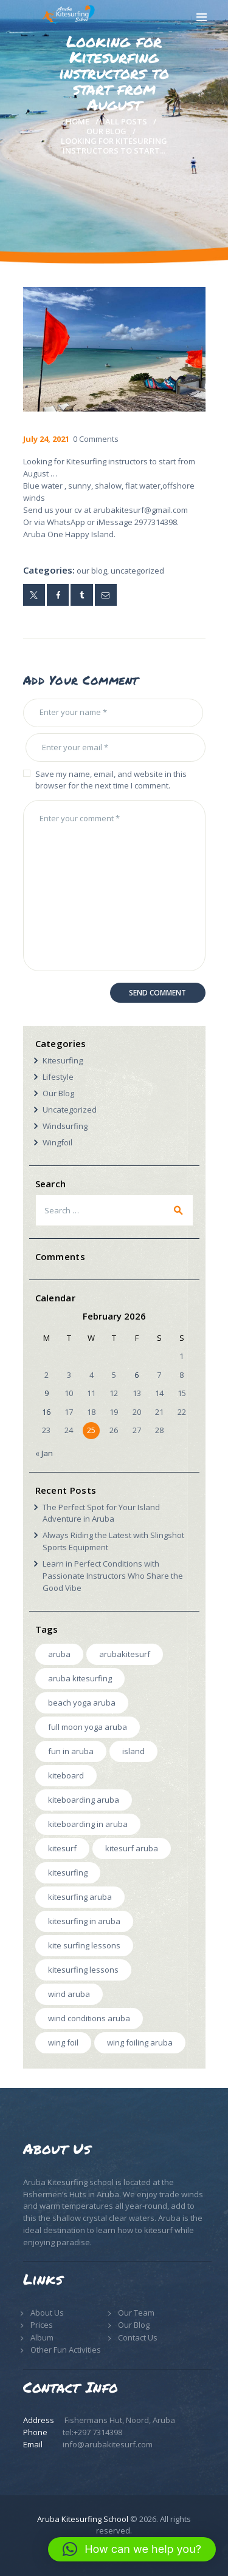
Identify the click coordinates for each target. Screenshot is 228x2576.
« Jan (44, 1453)
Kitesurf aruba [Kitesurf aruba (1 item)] (131, 1848)
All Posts (126, 121)
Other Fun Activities (65, 2349)
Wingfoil (57, 1142)
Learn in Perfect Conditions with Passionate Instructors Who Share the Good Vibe (113, 1575)
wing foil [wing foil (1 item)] (63, 2042)
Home (77, 121)
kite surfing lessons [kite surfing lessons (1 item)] (84, 1945)
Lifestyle (58, 1076)
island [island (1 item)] (133, 1751)
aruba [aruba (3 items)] (59, 1654)
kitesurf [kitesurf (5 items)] (62, 1848)
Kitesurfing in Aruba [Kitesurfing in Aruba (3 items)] (84, 1921)
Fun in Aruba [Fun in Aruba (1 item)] (71, 1751)
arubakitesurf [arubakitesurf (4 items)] (124, 1654)
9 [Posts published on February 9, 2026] (46, 1393)
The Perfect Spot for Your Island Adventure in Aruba (101, 1513)
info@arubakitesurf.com (108, 2444)
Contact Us (137, 2337)
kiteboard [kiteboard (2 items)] (66, 1775)
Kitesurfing (63, 1060)
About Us (47, 2312)
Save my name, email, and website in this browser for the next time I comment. (111, 779)
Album (42, 2337)
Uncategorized (137, 570)
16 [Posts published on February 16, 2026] (46, 1411)
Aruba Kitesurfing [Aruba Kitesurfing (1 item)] (80, 1678)
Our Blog (106, 131)
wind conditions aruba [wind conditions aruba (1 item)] (89, 2018)
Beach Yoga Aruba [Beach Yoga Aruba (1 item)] (82, 1702)
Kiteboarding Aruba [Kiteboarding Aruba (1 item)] (83, 1799)
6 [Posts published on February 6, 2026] (136, 1374)
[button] (132, 2549)
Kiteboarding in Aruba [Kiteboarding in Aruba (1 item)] (88, 1823)
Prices (41, 2324)
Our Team (136, 2312)
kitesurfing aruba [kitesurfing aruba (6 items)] (80, 1896)
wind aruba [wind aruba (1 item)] (69, 1993)
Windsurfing (65, 1125)
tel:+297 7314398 (92, 2432)
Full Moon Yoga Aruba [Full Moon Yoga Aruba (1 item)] (87, 1726)
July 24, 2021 (46, 438)
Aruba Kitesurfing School (82, 2518)
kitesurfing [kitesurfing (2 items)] (68, 1872)
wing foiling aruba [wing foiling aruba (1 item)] (140, 2042)
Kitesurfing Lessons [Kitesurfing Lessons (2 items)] (83, 1969)
